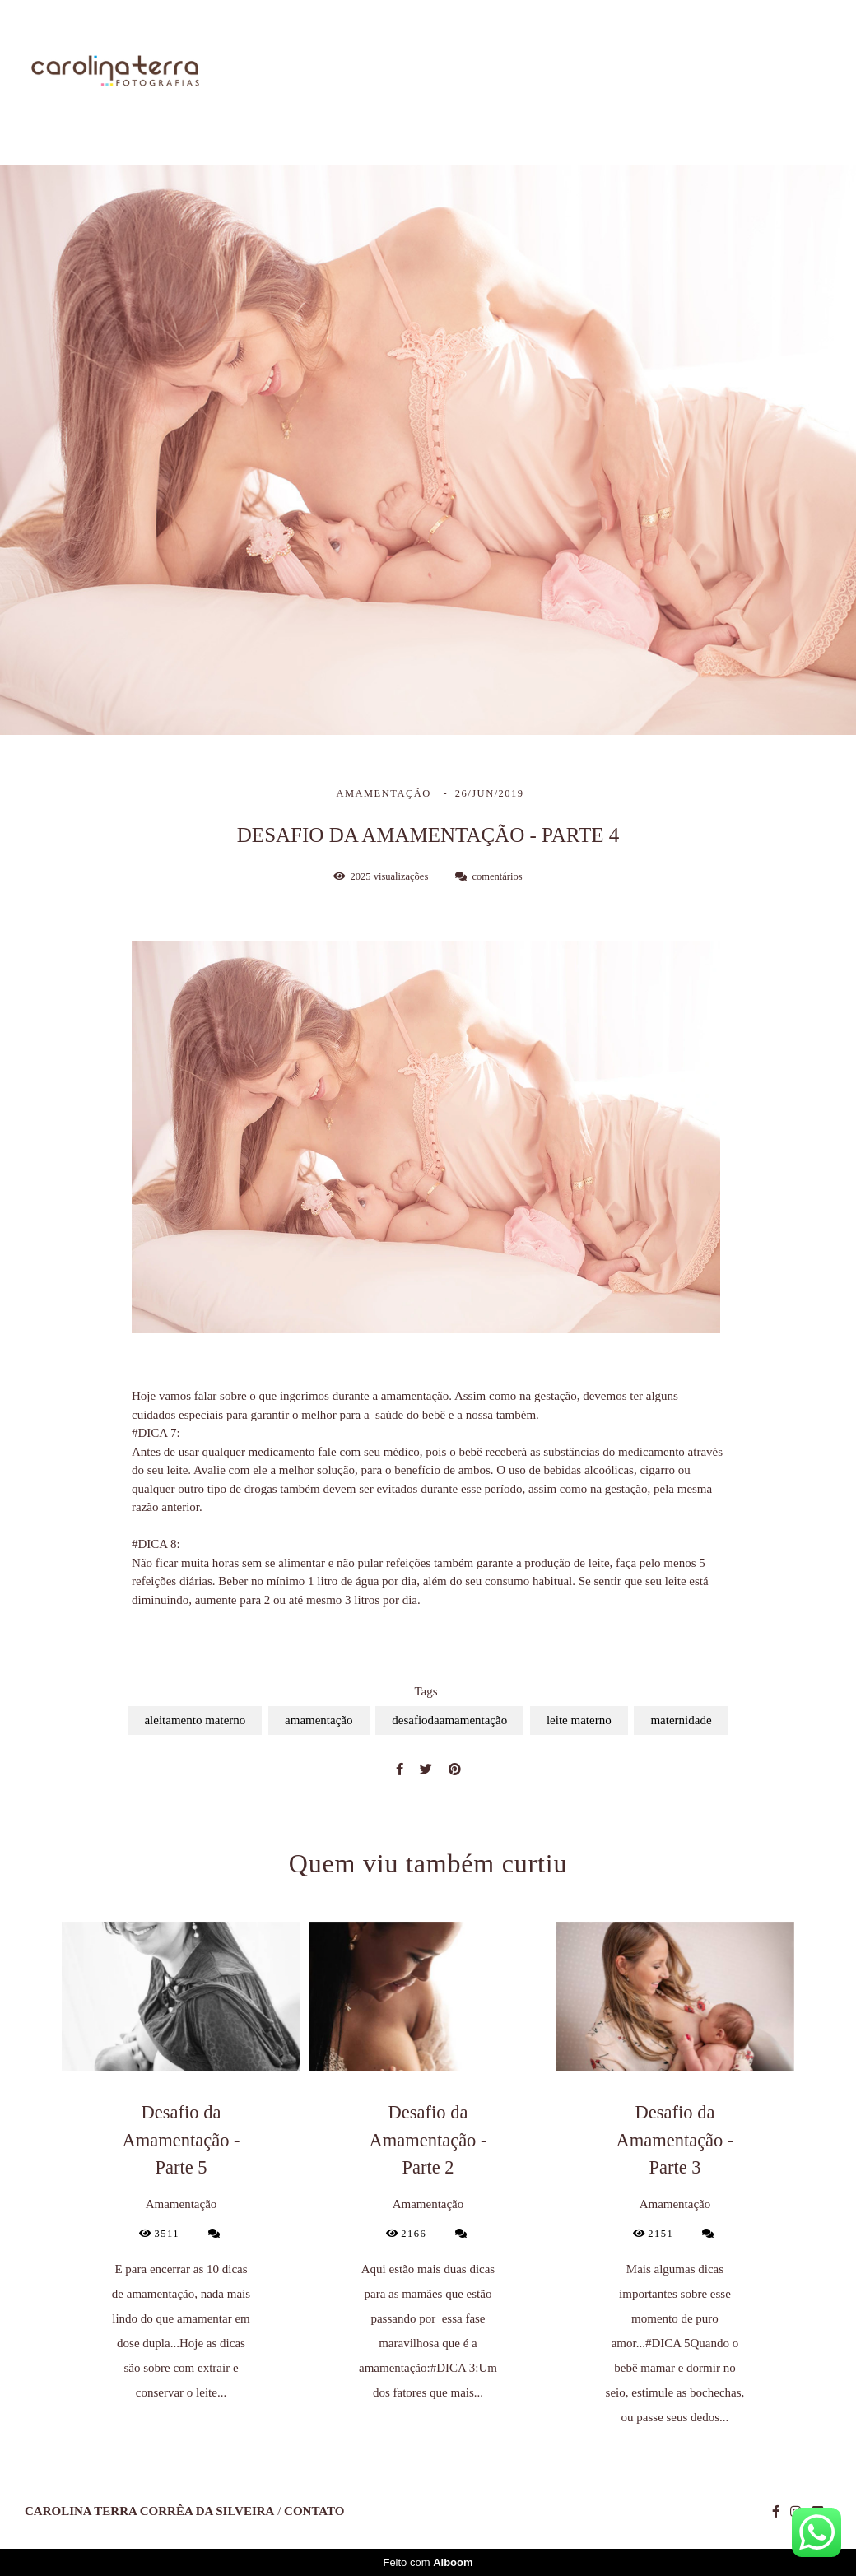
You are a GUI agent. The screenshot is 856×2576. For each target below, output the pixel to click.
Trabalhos (527, 72)
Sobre (433, 72)
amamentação (318, 1720)
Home (352, 72)
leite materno (579, 1720)
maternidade (680, 1720)
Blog (715, 72)
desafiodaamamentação (449, 1720)
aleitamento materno (194, 1720)
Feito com (427, 2562)
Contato (799, 72)
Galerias (629, 72)
